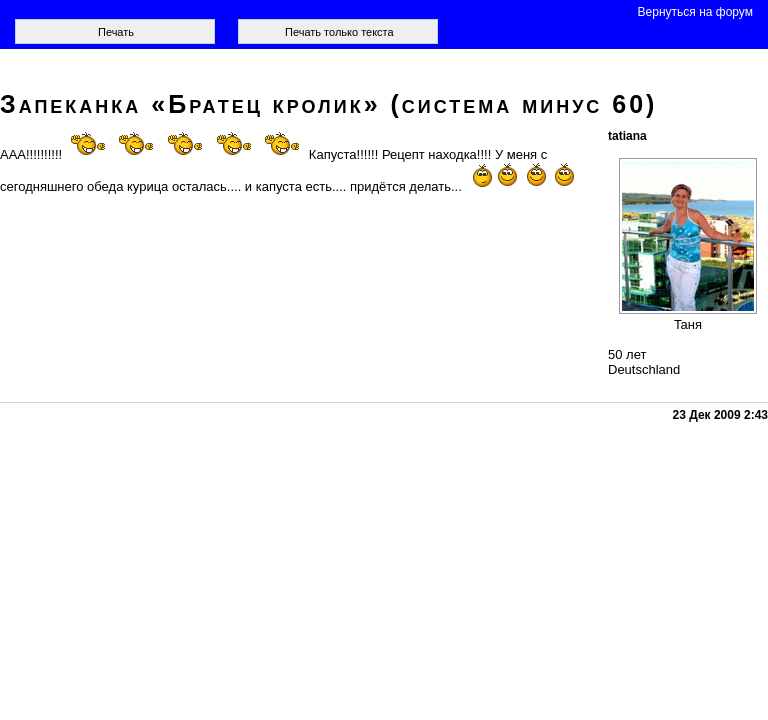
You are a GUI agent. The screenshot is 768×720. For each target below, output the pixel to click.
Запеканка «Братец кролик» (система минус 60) (328, 104)
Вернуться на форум (695, 12)
